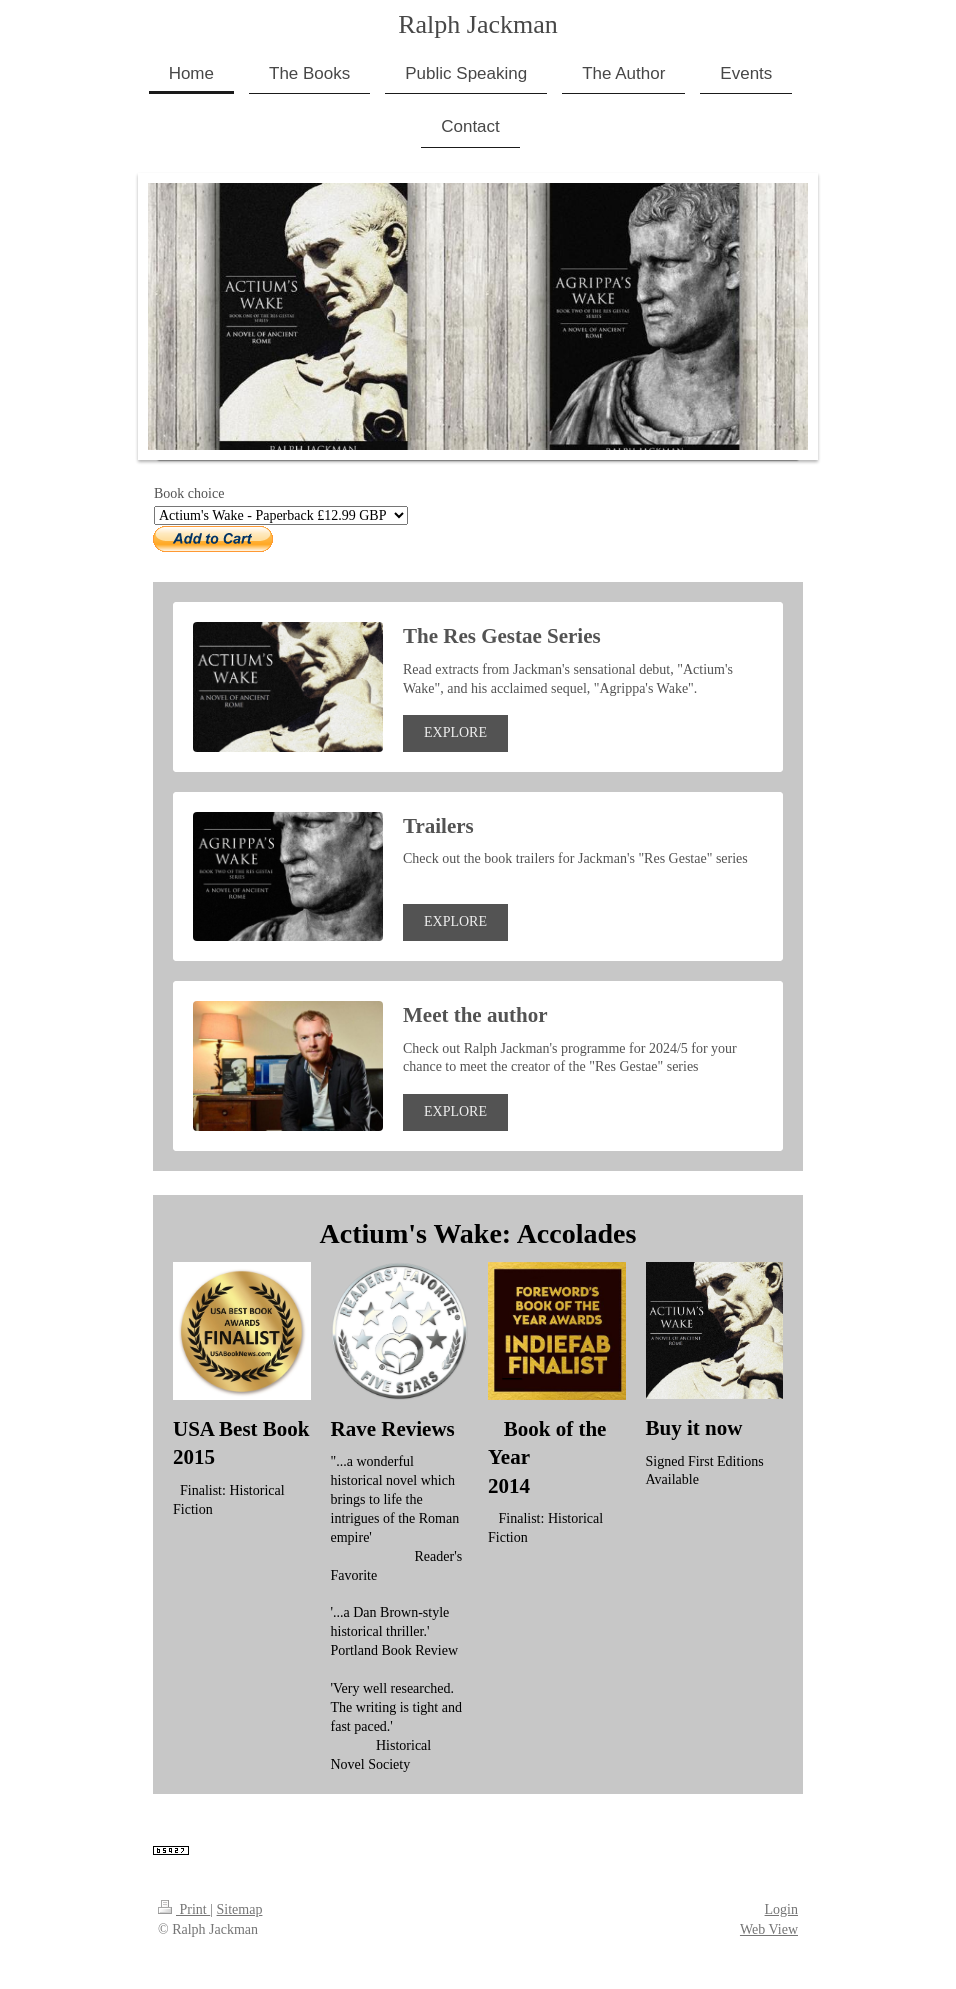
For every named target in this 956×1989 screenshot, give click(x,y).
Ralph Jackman (478, 24)
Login (781, 1909)
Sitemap (240, 1909)
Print (184, 1909)
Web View (769, 1929)
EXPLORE (455, 732)
